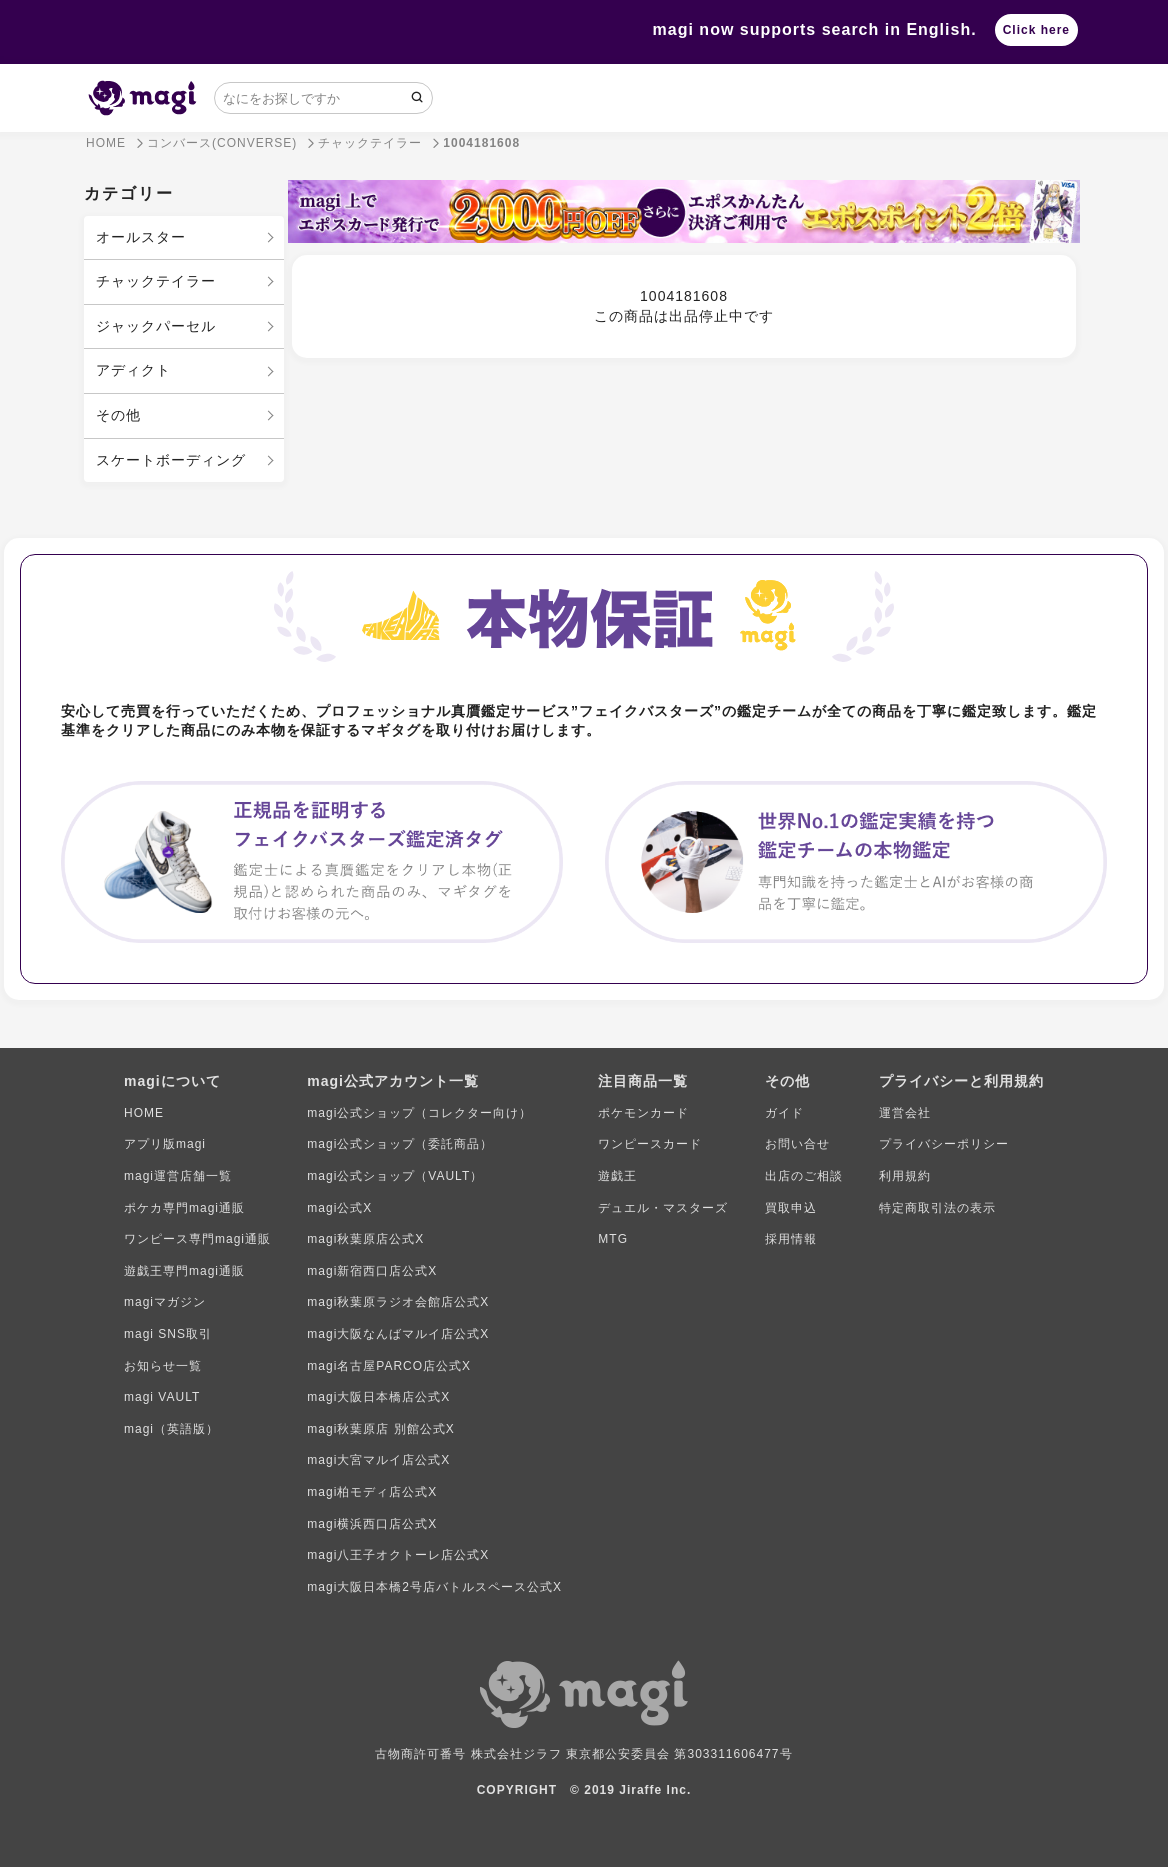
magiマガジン (165, 1302)
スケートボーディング (171, 460)
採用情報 (791, 1239)
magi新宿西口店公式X (372, 1271)
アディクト (133, 370)
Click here (1036, 30)
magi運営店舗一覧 (178, 1176)
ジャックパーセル (156, 326)
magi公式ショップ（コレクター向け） (419, 1113)
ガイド (784, 1113)
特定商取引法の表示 (937, 1208)
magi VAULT (162, 1397)
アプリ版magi (165, 1144)
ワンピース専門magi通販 (197, 1239)
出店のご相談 (804, 1176)
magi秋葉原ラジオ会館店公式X (398, 1302)
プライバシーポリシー (944, 1144)
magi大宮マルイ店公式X (378, 1460)
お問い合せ (797, 1144)
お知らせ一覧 (163, 1366)
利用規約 (905, 1176)
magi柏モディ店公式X (372, 1492)
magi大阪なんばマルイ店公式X (398, 1334)
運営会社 (905, 1113)
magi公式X (339, 1208)
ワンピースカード (650, 1144)
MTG (613, 1239)
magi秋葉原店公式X (365, 1239)
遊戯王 (617, 1176)
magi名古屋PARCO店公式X (389, 1366)
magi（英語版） (171, 1429)
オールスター (141, 237)
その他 (118, 415)
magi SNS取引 (168, 1334)
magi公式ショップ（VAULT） (395, 1176)
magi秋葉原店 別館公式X (380, 1429)
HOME (144, 1113)
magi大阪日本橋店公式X (378, 1397)
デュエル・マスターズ (663, 1208)
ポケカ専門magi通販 (184, 1208)
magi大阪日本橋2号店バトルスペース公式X (434, 1587)
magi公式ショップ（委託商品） (400, 1144)
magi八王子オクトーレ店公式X (398, 1555)
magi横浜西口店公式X (372, 1524)
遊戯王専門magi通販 (184, 1271)
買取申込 (791, 1208)
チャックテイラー (156, 281)
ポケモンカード (643, 1113)
